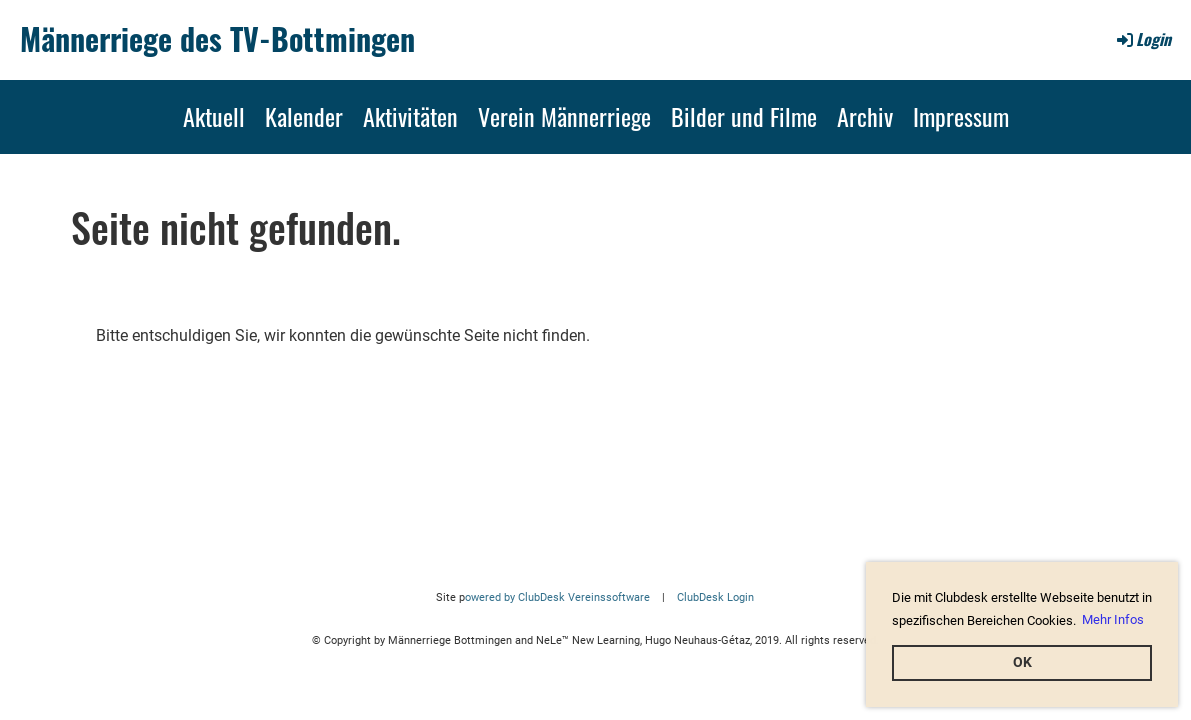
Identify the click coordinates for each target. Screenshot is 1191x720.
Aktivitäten (410, 116)
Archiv (865, 116)
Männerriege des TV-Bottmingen (217, 39)
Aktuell (214, 116)
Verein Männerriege (564, 116)
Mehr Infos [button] (1113, 619)
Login (1142, 39)
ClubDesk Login (715, 597)
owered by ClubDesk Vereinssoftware (557, 597)
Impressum (961, 116)
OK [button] (1022, 662)
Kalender (304, 116)
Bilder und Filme (744, 116)
